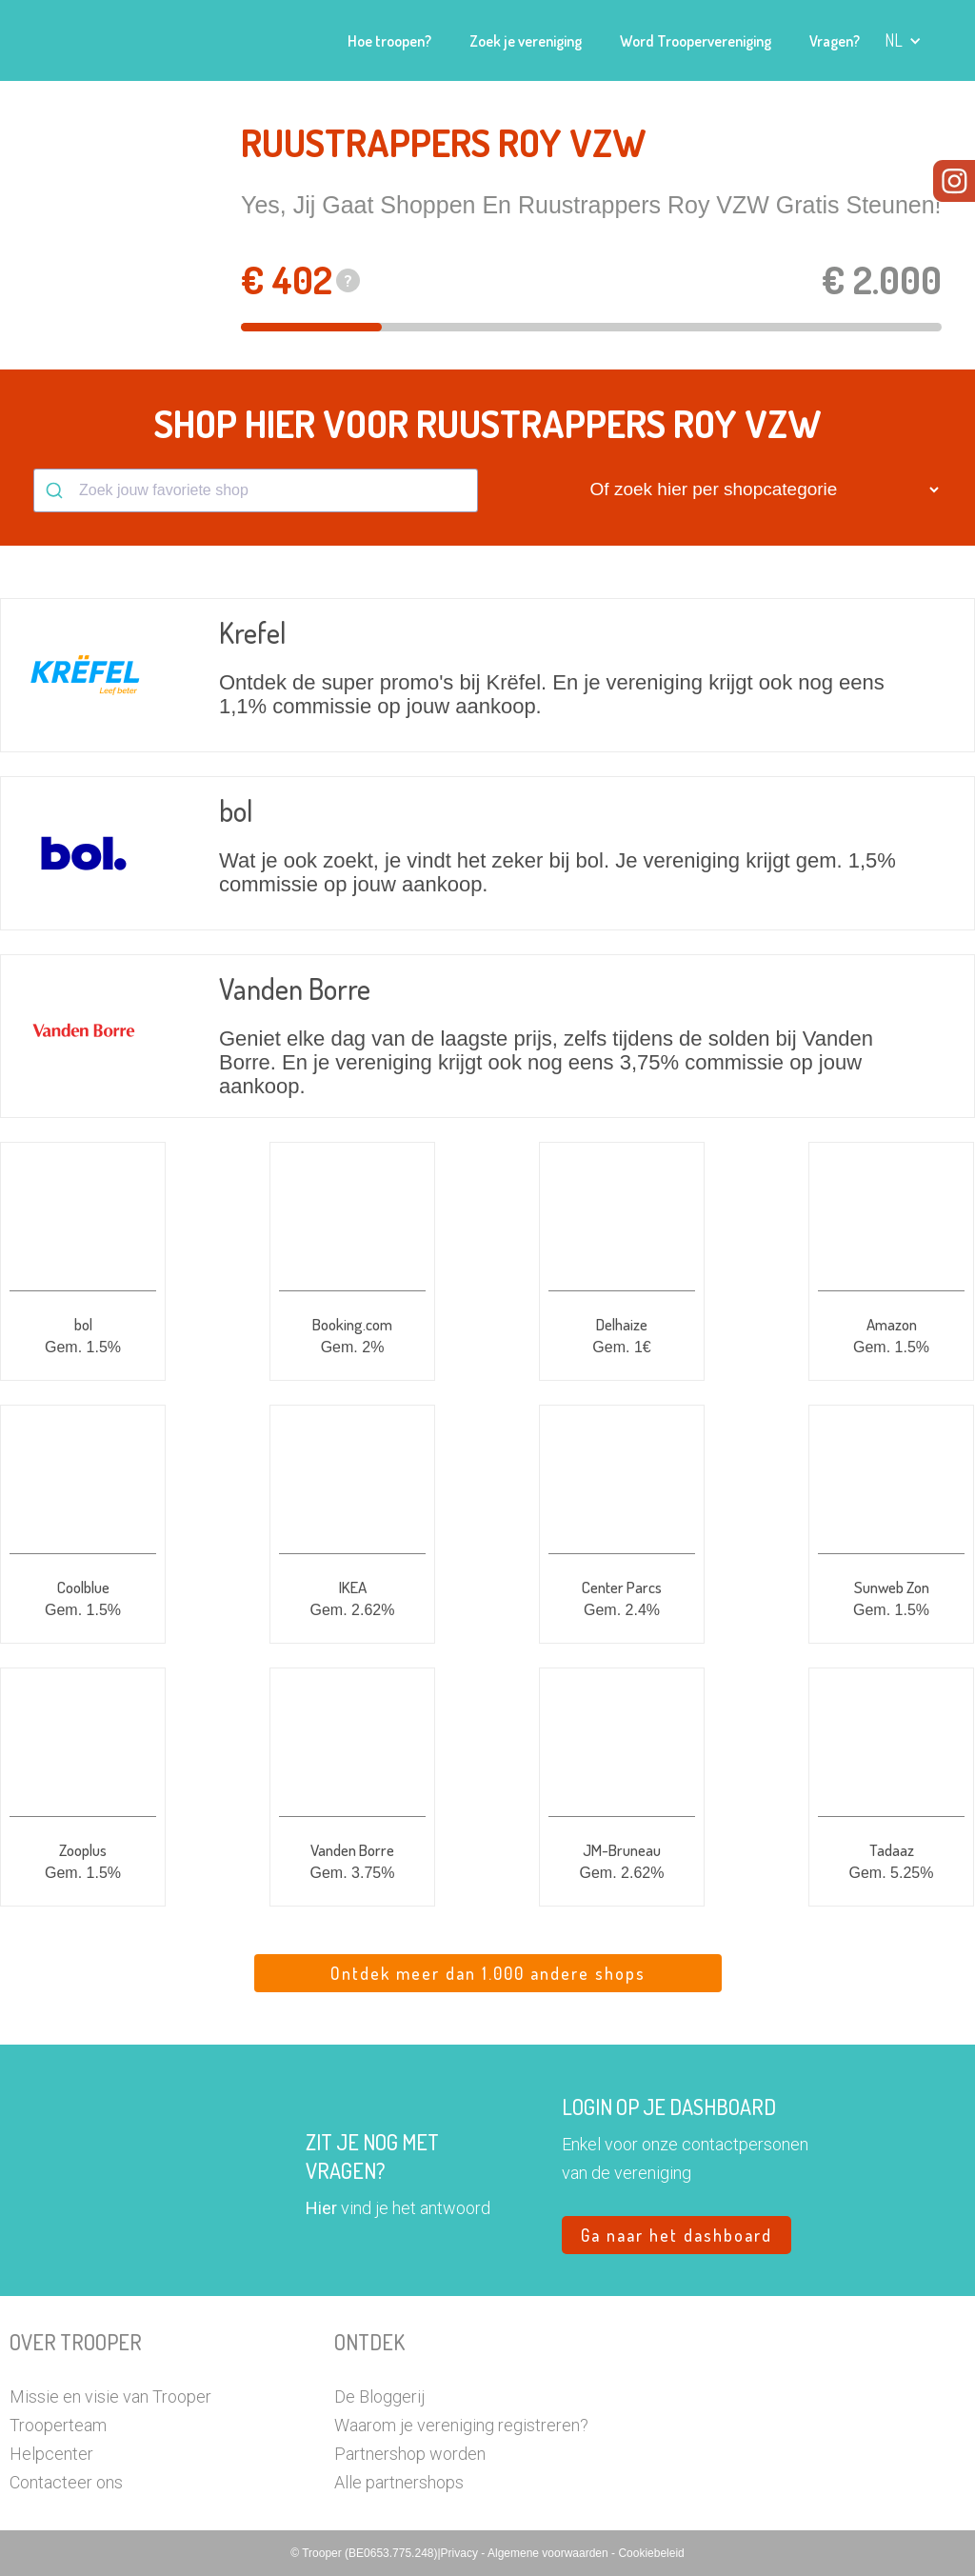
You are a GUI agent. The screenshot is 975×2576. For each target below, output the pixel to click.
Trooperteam (58, 2425)
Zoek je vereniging (525, 40)
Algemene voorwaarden (549, 2553)
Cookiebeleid (651, 2553)
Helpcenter (51, 2454)
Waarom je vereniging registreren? (461, 2425)
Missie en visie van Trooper (110, 2396)
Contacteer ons (66, 2482)
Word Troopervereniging (695, 40)
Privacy (461, 2553)
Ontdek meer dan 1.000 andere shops (488, 1973)
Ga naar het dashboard (676, 2235)
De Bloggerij (379, 2396)
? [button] (348, 280)
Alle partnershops (399, 2482)
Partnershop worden (410, 2454)
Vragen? (834, 40)
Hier (321, 2208)
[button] (903, 40)
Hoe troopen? (389, 40)
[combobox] (255, 490)
